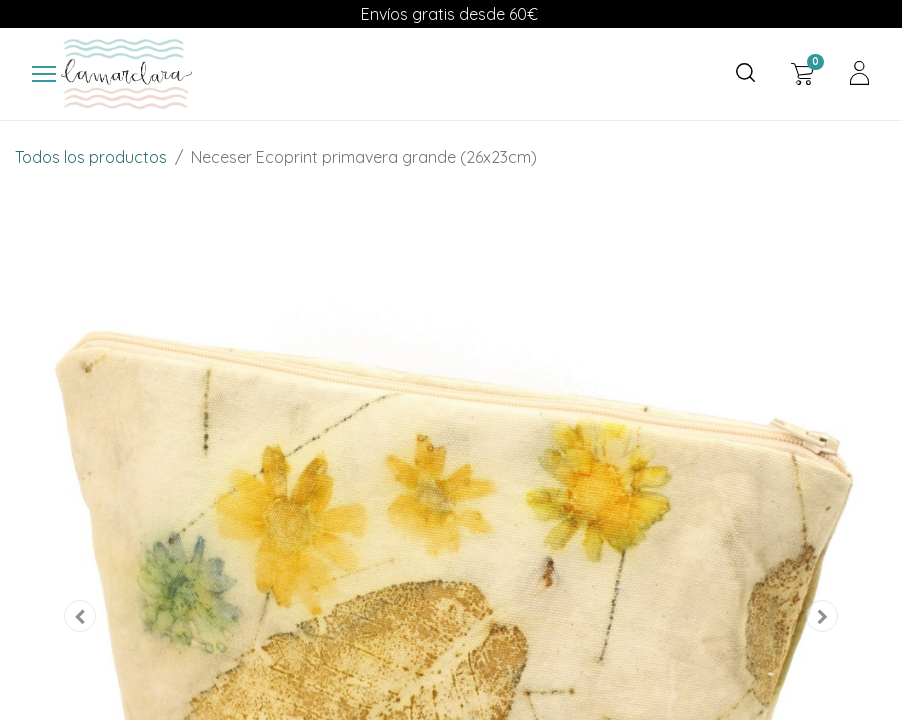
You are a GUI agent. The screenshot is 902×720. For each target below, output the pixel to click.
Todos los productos (91, 157)
